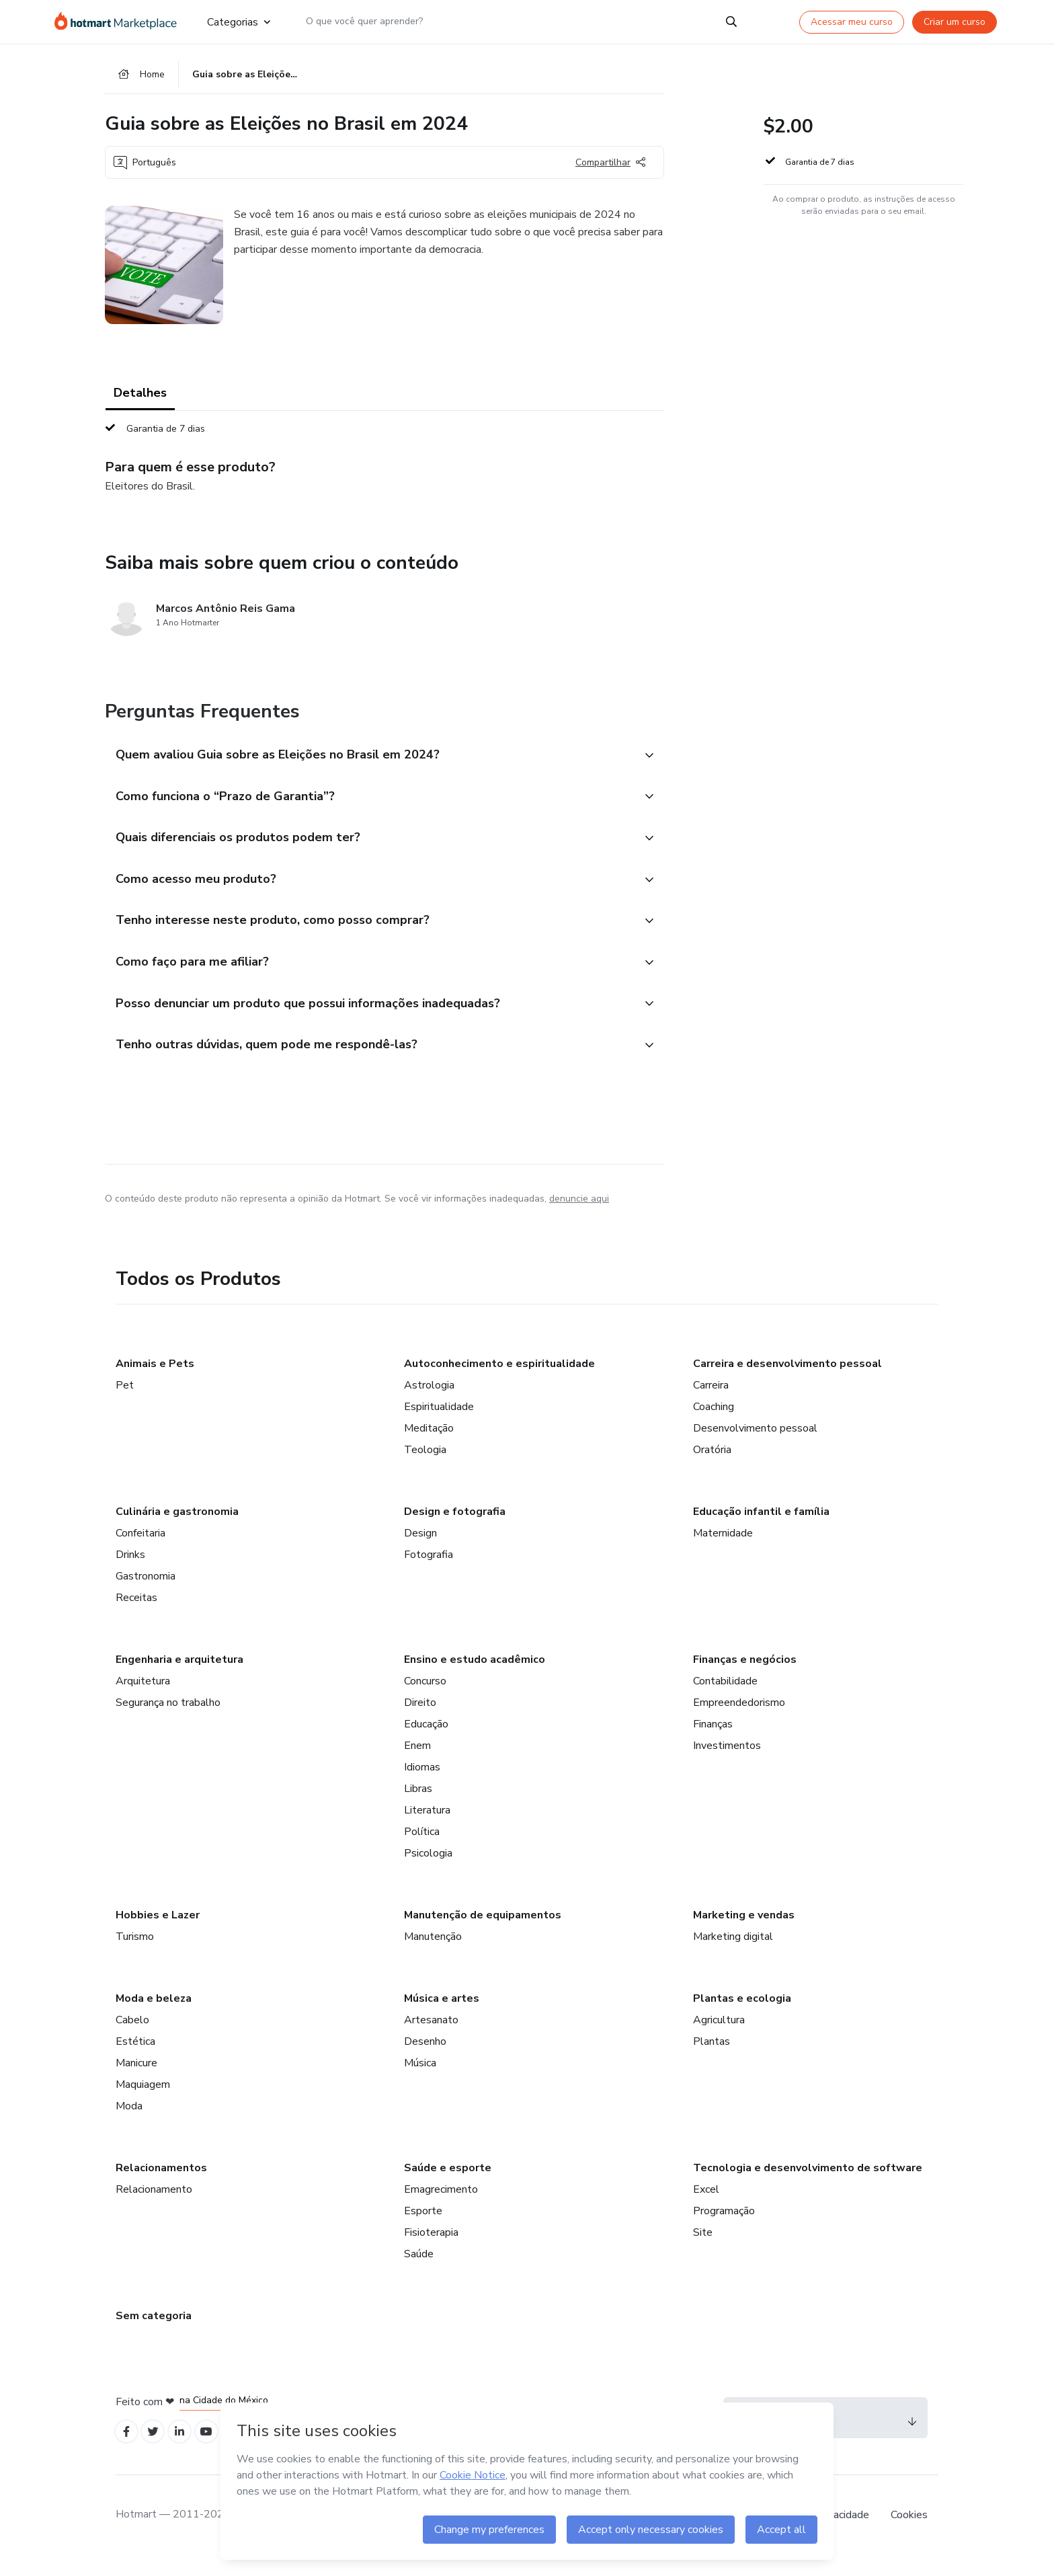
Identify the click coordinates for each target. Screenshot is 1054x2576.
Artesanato (431, 2036)
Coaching (713, 1423)
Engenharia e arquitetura (179, 1676)
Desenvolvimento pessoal (755, 1445)
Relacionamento (154, 2206)
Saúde (419, 2270)
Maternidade (723, 1550)
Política (422, 1848)
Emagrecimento (441, 2206)
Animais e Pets (155, 1380)
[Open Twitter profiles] (157, 2451)
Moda (129, 2122)
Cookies (909, 2535)
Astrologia (429, 1402)
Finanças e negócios (745, 1676)
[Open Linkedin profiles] (187, 2451)
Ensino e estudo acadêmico (474, 1676)
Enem (417, 1762)
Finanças (713, 1740)
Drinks (130, 1571)
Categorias (238, 21)
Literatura (427, 1827)
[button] (370, 759)
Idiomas (422, 1784)
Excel (706, 2206)
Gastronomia (145, 1593)
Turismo (135, 1953)
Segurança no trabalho (168, 1719)
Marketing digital (733, 1953)
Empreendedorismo (739, 1719)
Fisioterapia (431, 2249)
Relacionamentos (161, 2184)
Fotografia (428, 1571)
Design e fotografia (454, 1528)
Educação (426, 1740)
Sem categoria (154, 2332)
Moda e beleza (154, 2015)
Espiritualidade (439, 1423)
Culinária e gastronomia (177, 1528)
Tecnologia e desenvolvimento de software (807, 2184)
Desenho (425, 2058)
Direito (420, 1719)
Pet (125, 1402)
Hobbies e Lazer (158, 1931)
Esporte (423, 2227)
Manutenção (433, 1953)
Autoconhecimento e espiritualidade (499, 1380)
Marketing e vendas (744, 1931)
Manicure (136, 2079)
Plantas (711, 2058)
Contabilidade (725, 1697)
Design (420, 1550)
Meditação (429, 1445)
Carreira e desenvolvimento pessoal (787, 1380)
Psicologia (428, 1870)
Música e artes (441, 2015)
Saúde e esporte (447, 2184)
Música (420, 2079)
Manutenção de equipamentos (482, 1931)
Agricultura (719, 2036)
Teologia (425, 1466)
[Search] (731, 21)
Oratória (712, 1466)
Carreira (711, 1402)
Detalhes (140, 397)
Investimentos (727, 1762)
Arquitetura (143, 1697)
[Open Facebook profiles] (127, 2451)
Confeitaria (140, 1550)
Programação (724, 2227)
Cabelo (132, 2036)
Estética (135, 2058)
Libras (418, 1805)
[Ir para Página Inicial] (120, 21)
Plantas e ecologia (742, 2015)
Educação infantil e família (761, 1528)
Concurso (425, 1697)
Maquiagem (143, 2101)
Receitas (136, 1614)
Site (703, 2249)
